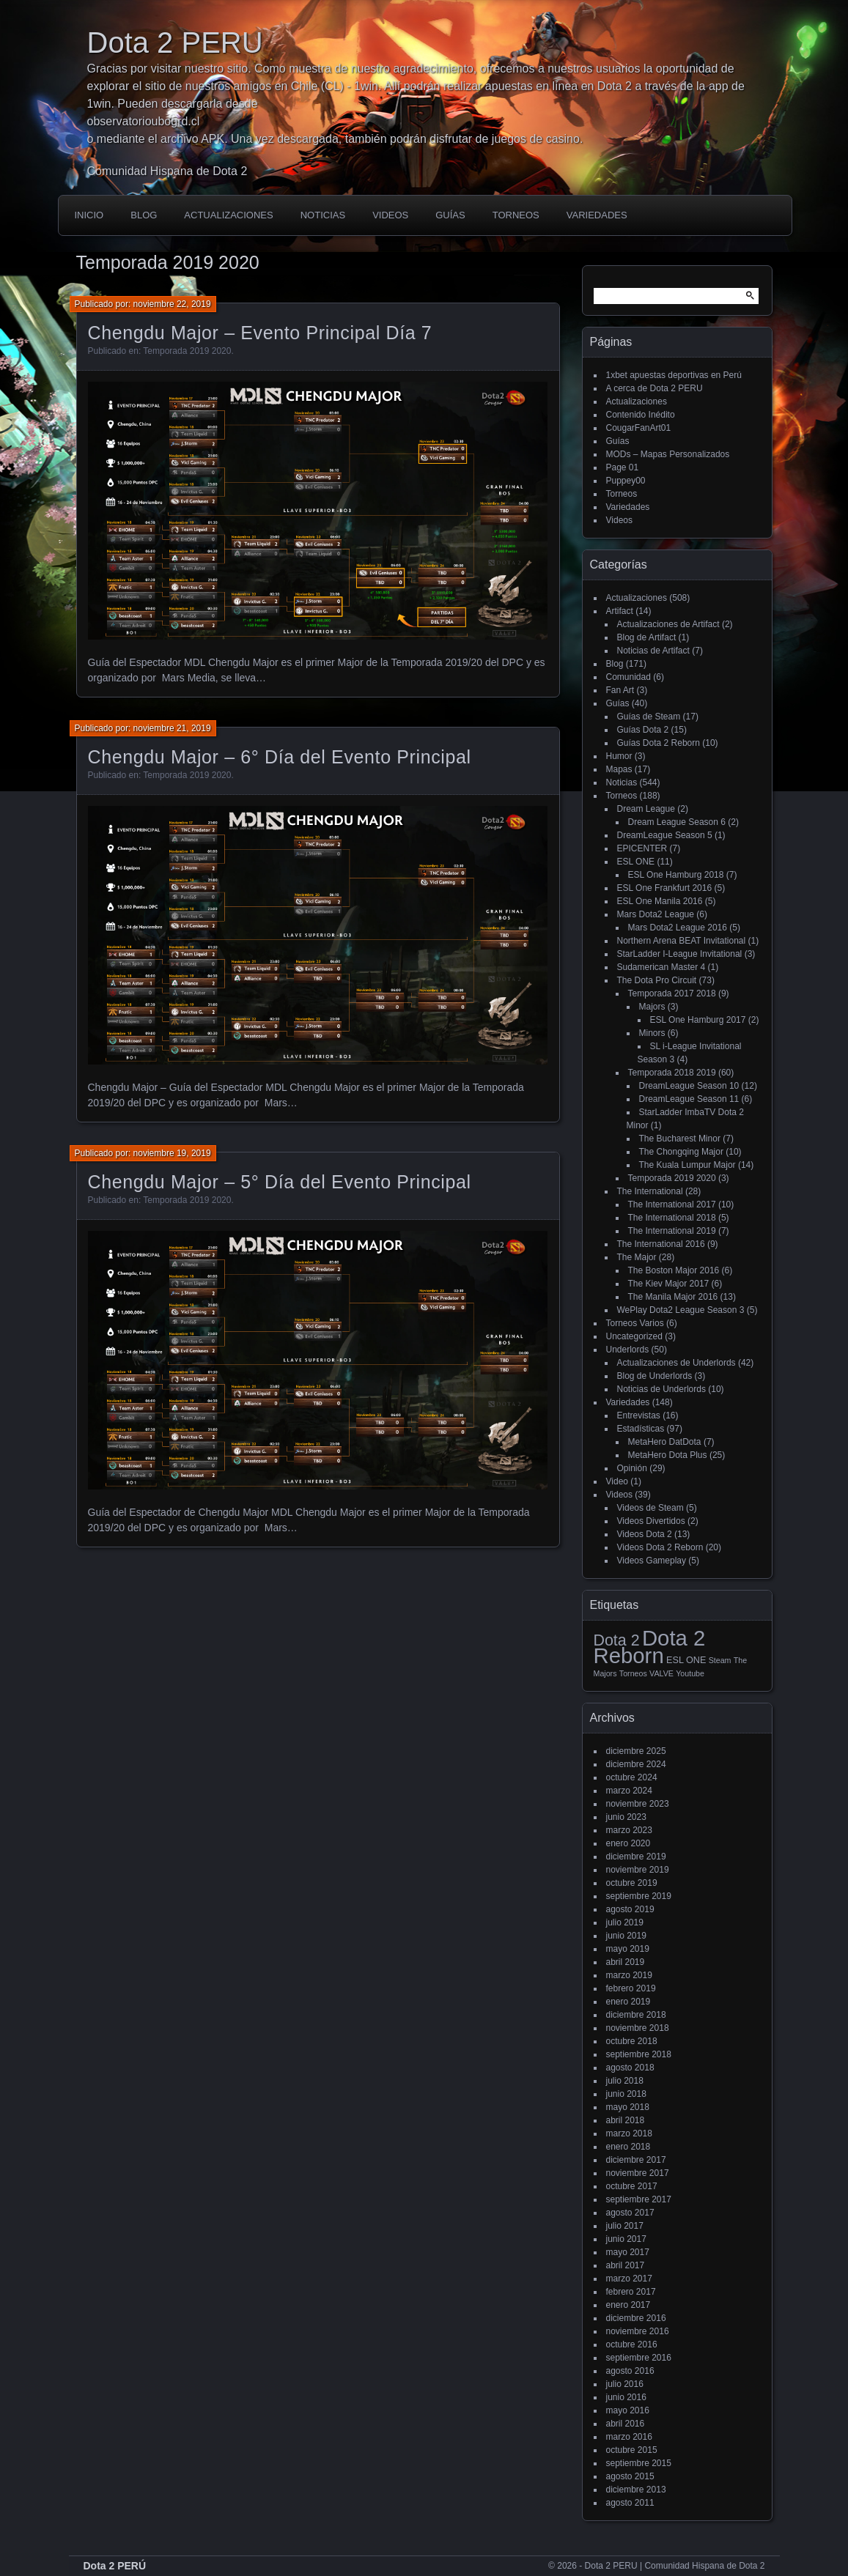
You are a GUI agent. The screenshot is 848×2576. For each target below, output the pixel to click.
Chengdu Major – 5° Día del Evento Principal (279, 1182)
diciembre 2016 (636, 2318)
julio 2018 (625, 2081)
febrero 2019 (631, 1988)
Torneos (516, 215)
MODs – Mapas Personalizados (668, 454)
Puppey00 (626, 480)
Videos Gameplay (652, 1560)
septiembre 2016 (638, 2358)
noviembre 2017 (637, 2173)
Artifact (619, 611)
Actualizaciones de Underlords (676, 1363)
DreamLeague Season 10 (689, 1086)
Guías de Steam (649, 716)
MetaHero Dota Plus (667, 1455)
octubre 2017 (631, 2186)
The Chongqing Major (681, 1152)
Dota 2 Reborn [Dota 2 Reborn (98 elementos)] (650, 1647)
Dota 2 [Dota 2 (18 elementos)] (617, 1640)
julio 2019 (625, 1922)
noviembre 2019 (637, 1870)
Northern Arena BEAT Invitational (681, 941)
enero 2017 (628, 2305)
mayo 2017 (627, 2252)
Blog (143, 215)
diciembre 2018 (636, 2015)
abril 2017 (625, 2265)
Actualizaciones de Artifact (668, 624)
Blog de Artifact (646, 637)
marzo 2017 (629, 2278)
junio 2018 (626, 2094)
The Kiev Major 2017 (668, 1283)
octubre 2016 (631, 2344)
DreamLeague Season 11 (689, 1099)
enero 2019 (628, 2001)
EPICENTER (642, 848)
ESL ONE (636, 861)
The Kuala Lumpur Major (687, 1165)
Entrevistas (638, 1415)
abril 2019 (625, 1962)
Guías (450, 215)
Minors (652, 1033)
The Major (637, 1257)
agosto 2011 (630, 2503)
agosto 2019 (630, 1909)
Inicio (89, 215)
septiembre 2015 (638, 2463)
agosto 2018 (630, 2067)
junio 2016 (626, 2397)
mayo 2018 (627, 2107)
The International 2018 (672, 1218)
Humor (619, 756)
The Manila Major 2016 (673, 1297)
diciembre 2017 (636, 2160)
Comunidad (628, 677)
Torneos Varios (635, 1323)
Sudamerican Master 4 (661, 967)
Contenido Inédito (640, 415)
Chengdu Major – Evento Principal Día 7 (260, 332)
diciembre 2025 (636, 1751)
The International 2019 (672, 1231)
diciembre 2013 (636, 2489)
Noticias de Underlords (661, 1389)
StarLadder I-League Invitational (679, 954)
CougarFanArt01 (638, 428)
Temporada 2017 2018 (672, 993)
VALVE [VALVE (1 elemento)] (661, 1673)
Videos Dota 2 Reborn (660, 1547)
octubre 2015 (631, 2450)
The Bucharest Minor (679, 1138)
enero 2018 (628, 2147)
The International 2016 (661, 1244)
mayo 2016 (627, 2410)
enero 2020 (628, 1843)
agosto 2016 (630, 2371)
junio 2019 (626, 1936)
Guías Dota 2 (643, 730)
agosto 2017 (630, 2212)
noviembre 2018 (637, 2028)
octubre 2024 (631, 1777)
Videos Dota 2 (644, 1534)
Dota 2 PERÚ (115, 2566)
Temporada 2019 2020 (187, 351)
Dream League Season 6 (677, 822)
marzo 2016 (629, 2437)
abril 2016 (625, 2423)
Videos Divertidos (651, 1521)
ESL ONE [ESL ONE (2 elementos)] (686, 1660)
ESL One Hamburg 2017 (698, 1020)
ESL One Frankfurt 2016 (664, 888)
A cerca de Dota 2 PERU (654, 388)
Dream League (646, 809)
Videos (390, 215)
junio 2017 (626, 2239)
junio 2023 (626, 1817)
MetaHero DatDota (664, 1442)
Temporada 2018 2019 (672, 1072)
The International (650, 1191)
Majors (652, 1007)
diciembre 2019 (636, 1856)
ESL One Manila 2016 (660, 901)
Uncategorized (634, 1336)
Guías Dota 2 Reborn (658, 743)
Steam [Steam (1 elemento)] (720, 1660)
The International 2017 (672, 1204)
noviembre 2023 (637, 1804)
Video (617, 1481)
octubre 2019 (631, 1883)
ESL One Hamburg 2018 (676, 875)
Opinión (632, 1468)
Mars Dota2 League (655, 914)
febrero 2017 (631, 2292)
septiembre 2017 (638, 2199)
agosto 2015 (630, 2476)
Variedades (597, 215)
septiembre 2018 (638, 2054)
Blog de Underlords (655, 1376)
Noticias (323, 215)
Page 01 (622, 467)
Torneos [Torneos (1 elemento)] (633, 1673)
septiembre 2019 (638, 1896)
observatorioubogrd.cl (143, 121)
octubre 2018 (631, 2041)
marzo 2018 (629, 2133)
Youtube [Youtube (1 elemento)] (690, 1673)
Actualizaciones (228, 215)
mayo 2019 (627, 1949)
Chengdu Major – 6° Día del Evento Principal (279, 757)
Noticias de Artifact (653, 650)
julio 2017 (625, 2226)
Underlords (627, 1349)
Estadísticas (641, 1429)
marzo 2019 (629, 1975)
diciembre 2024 (636, 1764)
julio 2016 (625, 2384)
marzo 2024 (629, 1790)
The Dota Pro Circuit (657, 980)
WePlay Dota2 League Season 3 (681, 1310)
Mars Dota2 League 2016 (677, 927)
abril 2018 (625, 2120)
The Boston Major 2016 (674, 1270)
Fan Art (620, 690)
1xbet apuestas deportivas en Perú (674, 375)
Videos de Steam (650, 1508)
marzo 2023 (629, 1830)
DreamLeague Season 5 (664, 835)
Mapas (619, 769)
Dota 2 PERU (175, 42)
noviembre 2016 (637, 2331)
